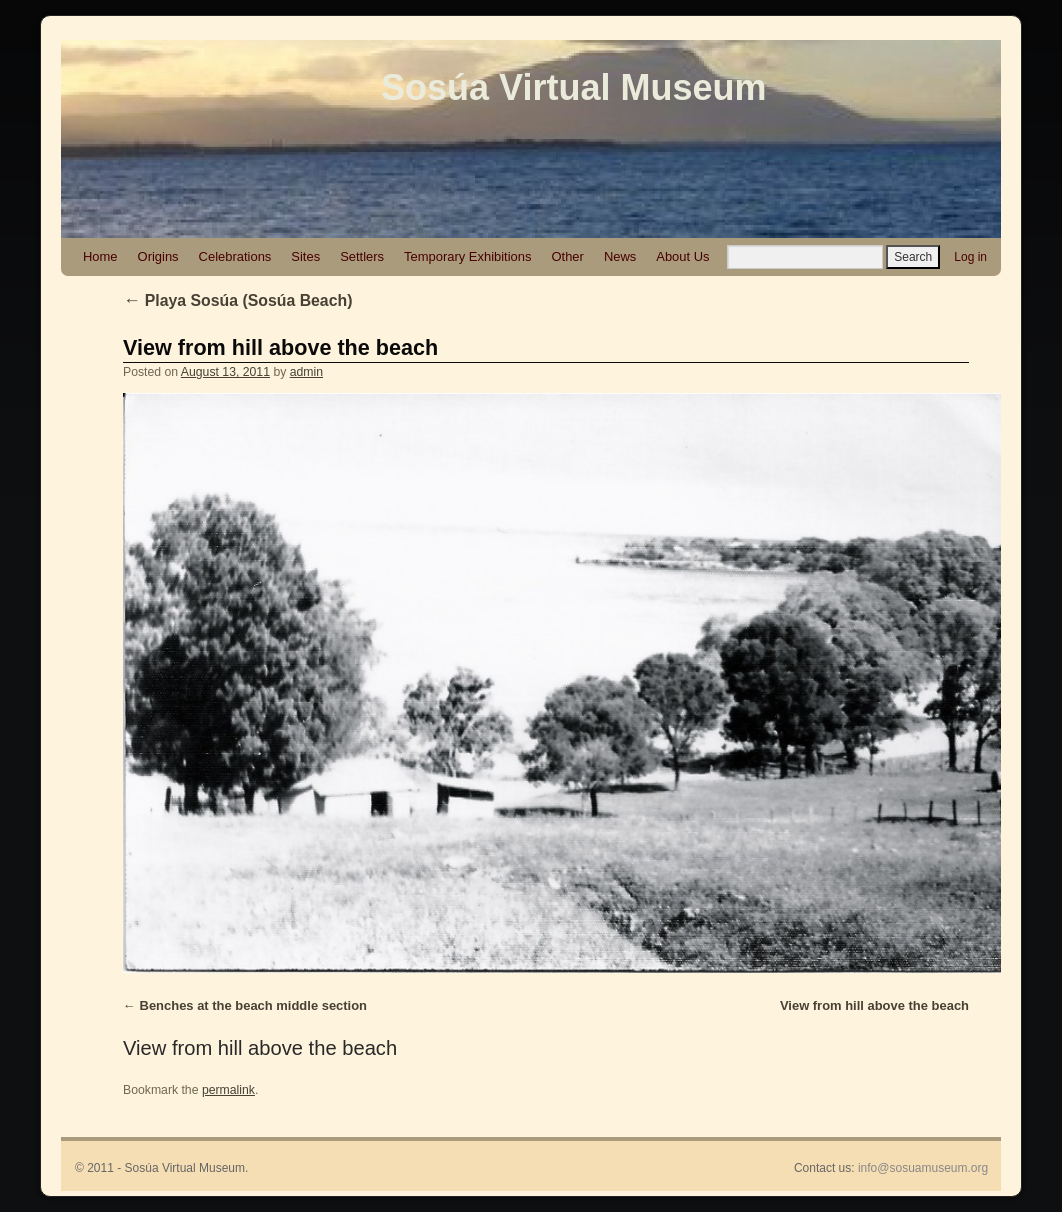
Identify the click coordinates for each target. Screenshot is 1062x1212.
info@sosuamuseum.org (923, 1168)
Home (100, 256)
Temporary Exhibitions (467, 256)
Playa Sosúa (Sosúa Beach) (237, 300)
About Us (682, 256)
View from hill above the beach (280, 347)
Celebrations (235, 256)
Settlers (362, 256)
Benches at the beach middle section (253, 1005)
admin (306, 372)
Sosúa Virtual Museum (573, 87)
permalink (228, 1090)
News (620, 256)
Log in (970, 257)
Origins (158, 256)
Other (567, 256)
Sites (305, 256)
